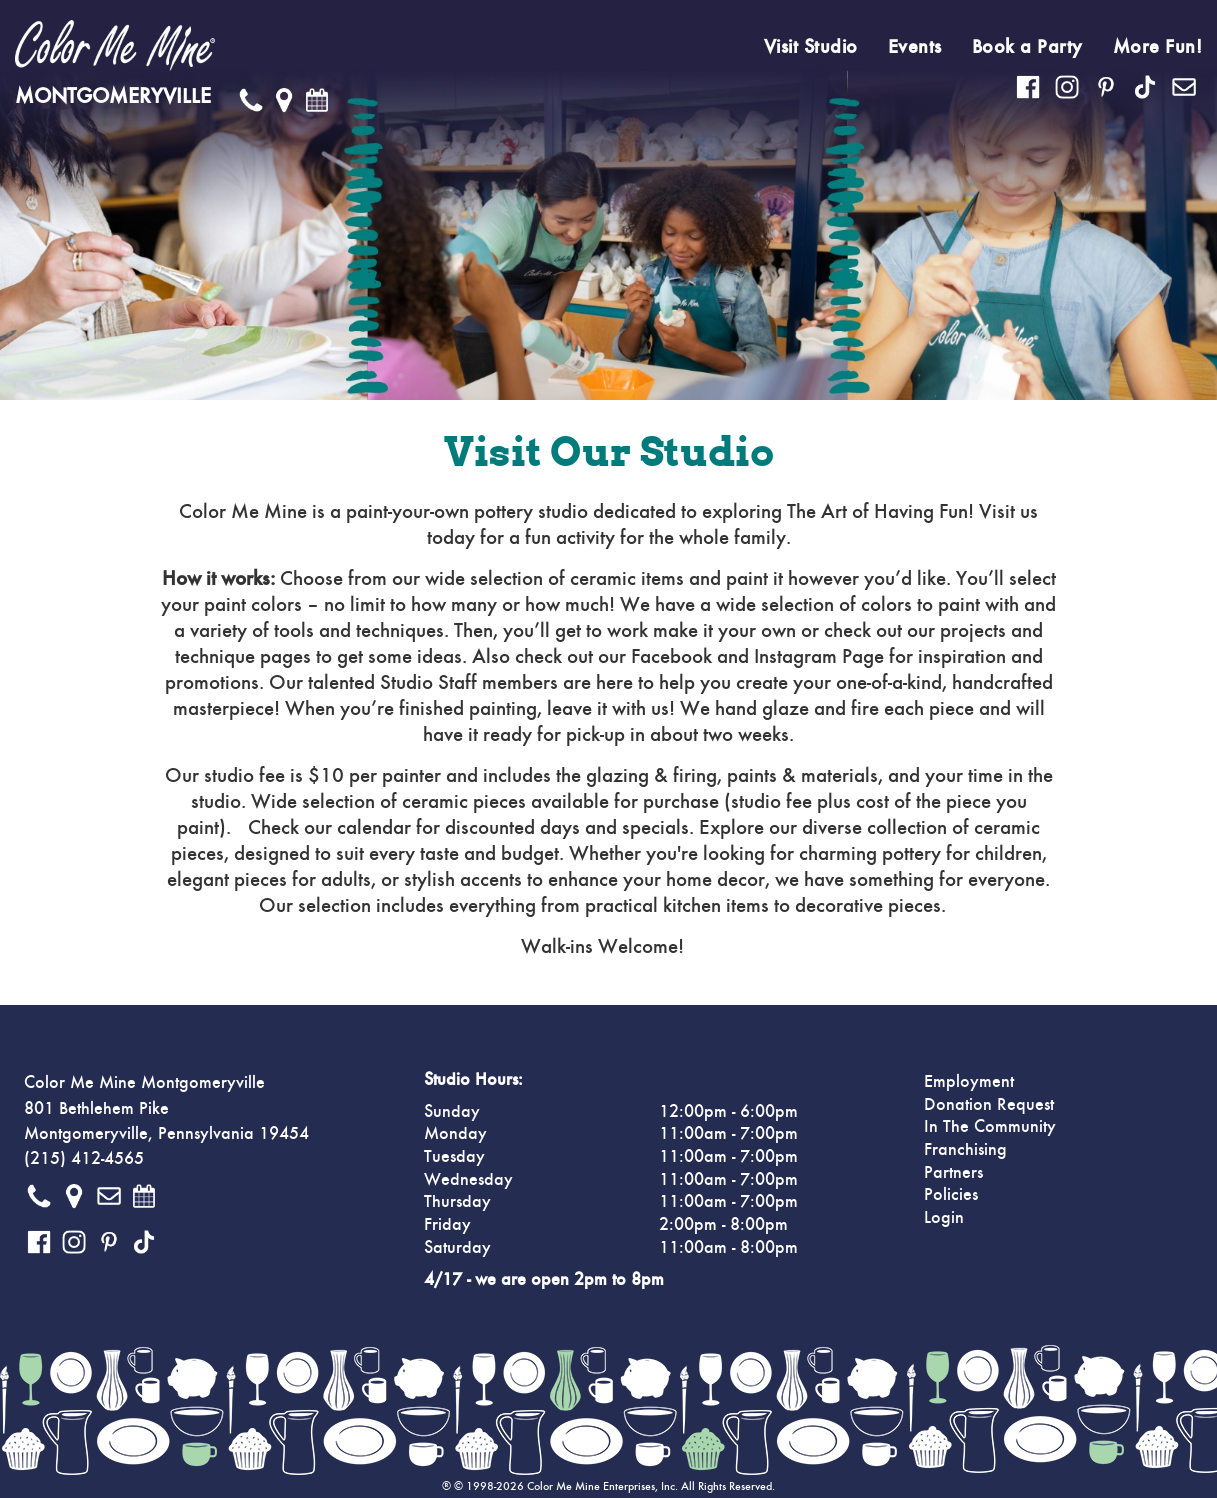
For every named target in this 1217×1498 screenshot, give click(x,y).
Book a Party (1027, 47)
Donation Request (989, 1105)
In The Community (990, 1127)
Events (915, 47)
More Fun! (1158, 47)
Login (944, 1218)
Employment (969, 1082)
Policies (951, 1195)
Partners (953, 1173)
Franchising (965, 1150)
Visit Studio (811, 47)
